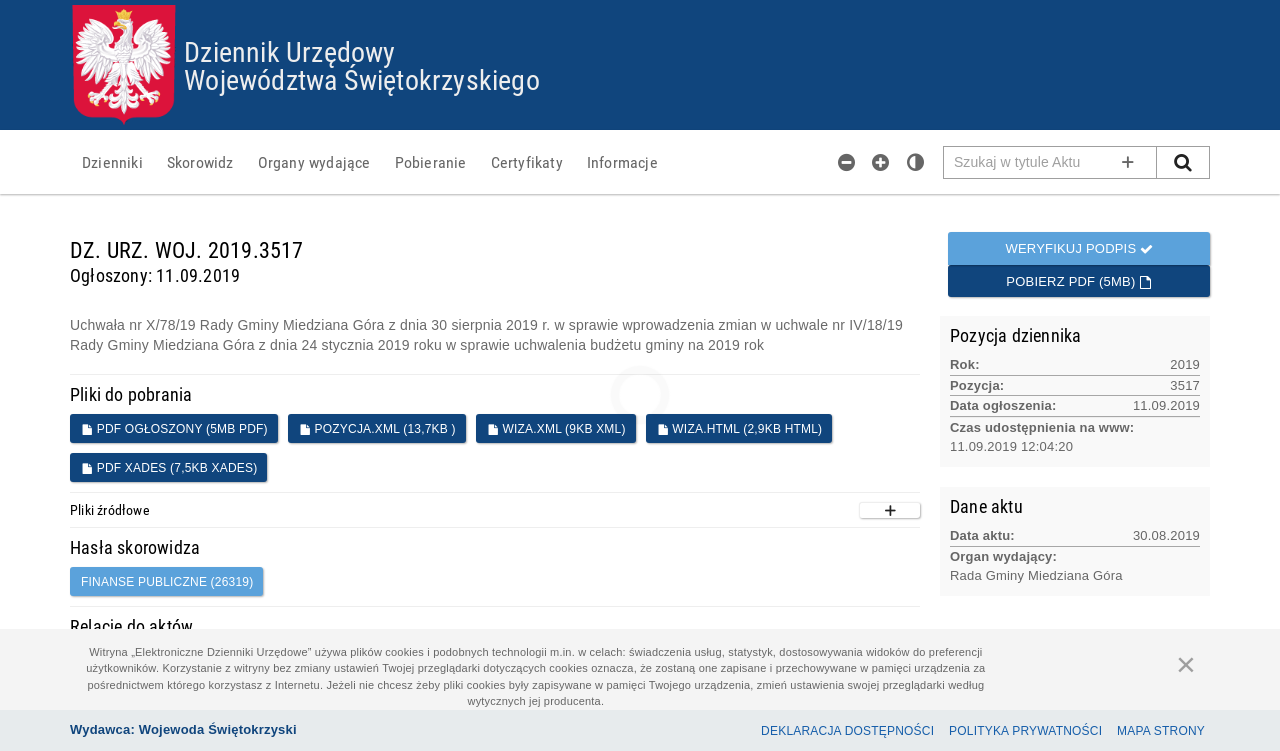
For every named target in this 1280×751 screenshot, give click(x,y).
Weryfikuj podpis (1079, 248)
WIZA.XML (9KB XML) (556, 429)
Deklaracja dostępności (847, 731)
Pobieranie (431, 162)
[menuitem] (112, 162)
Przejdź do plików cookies (640, 5)
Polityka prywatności (1025, 731)
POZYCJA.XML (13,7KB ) (377, 429)
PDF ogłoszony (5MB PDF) (174, 429)
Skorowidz (200, 162)
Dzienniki (112, 162)
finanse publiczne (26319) (167, 582)
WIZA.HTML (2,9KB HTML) (740, 429)
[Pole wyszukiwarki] (1050, 162)
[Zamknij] (1186, 664)
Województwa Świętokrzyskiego (362, 79)
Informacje (622, 162)
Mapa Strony (1161, 731)
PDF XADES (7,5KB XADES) (169, 468)
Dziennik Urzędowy (289, 51)
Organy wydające (314, 162)
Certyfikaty (527, 162)
